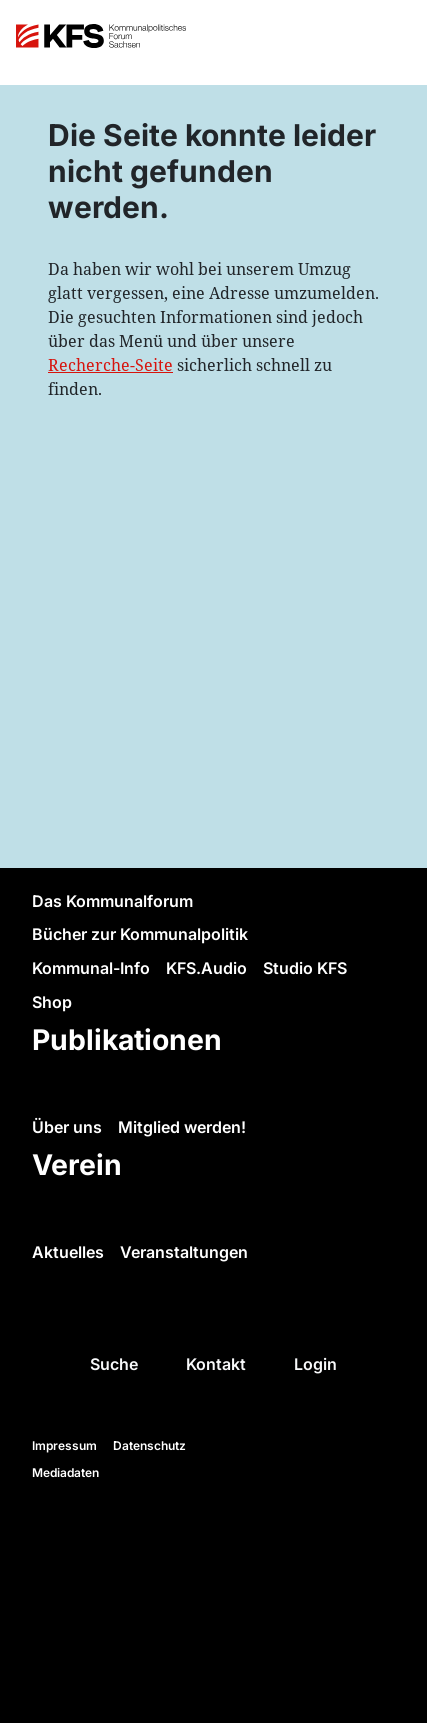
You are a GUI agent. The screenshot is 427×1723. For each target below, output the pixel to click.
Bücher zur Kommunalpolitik (140, 934)
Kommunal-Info (91, 968)
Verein (77, 1164)
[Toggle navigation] (393, 43)
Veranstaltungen (184, 1252)
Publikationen (127, 1039)
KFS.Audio (206, 968)
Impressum (64, 1445)
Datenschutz (149, 1445)
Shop (52, 1002)
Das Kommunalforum (112, 901)
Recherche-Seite (110, 365)
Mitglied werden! (182, 1127)
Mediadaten (65, 1472)
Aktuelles (68, 1252)
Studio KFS (305, 968)
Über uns (67, 1127)
